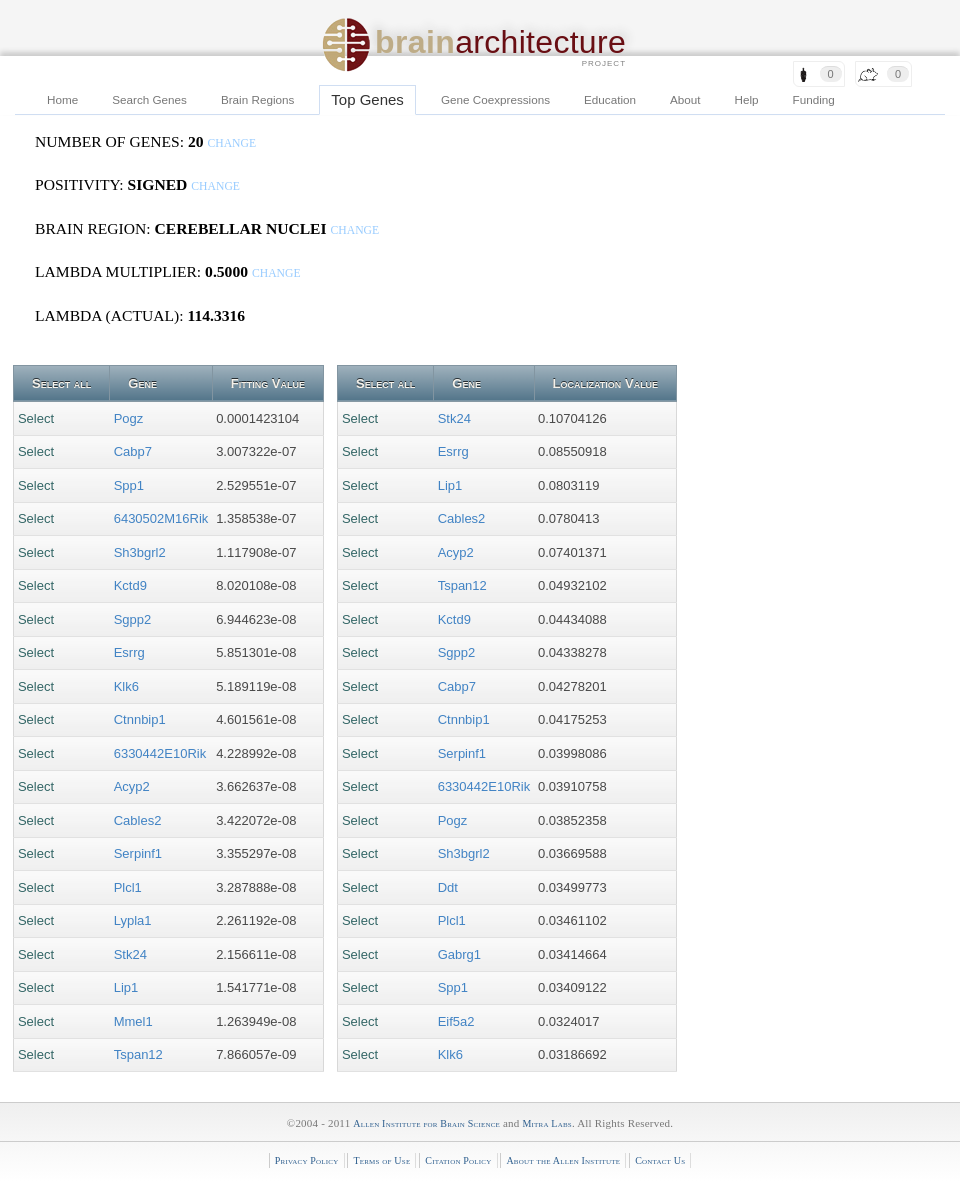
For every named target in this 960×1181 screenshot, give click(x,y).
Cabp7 (133, 451)
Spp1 (129, 485)
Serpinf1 (138, 853)
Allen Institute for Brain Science (426, 1123)
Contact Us (660, 1160)
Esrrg (129, 652)
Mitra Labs (546, 1123)
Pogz (129, 418)
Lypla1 (133, 920)
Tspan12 (138, 1054)
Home (62, 99)
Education (610, 99)
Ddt (448, 887)
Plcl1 (128, 887)
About (685, 99)
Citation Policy (458, 1160)
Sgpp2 (133, 619)
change (231, 143)
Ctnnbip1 (140, 719)
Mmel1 (133, 1021)
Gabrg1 (459, 954)
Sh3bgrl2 (140, 552)
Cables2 (138, 820)
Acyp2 (132, 786)
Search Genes (149, 99)
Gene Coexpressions (495, 99)
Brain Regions (257, 99)
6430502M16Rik (161, 518)
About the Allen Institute (563, 1160)
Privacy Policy (307, 1160)
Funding (814, 99)
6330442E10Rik (160, 753)
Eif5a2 (456, 1021)
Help (747, 99)
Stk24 (130, 954)
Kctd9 (130, 585)
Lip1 (126, 987)
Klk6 (126, 686)
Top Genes (367, 99)
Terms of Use (381, 1160)
